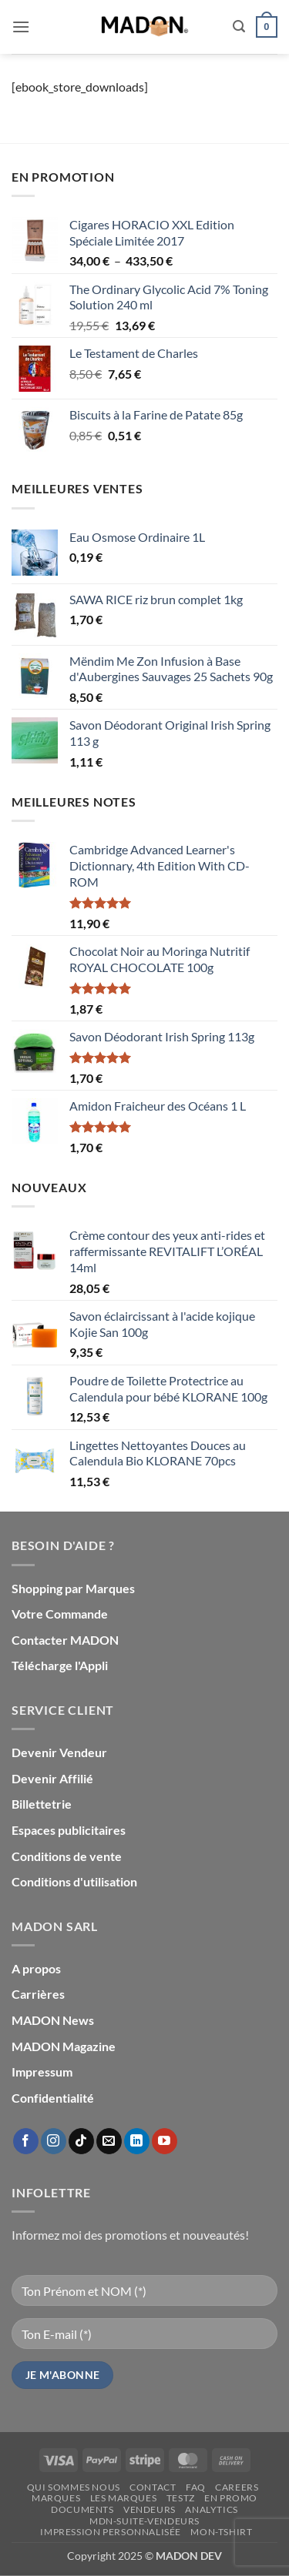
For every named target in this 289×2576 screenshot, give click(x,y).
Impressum (42, 2071)
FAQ (196, 2487)
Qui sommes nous (73, 2487)
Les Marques (123, 2498)
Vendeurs (149, 2509)
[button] (21, 26)
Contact (152, 2487)
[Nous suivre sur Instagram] (53, 2141)
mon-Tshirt (221, 2532)
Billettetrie (42, 1803)
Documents (82, 2509)
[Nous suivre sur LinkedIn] (137, 2141)
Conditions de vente (67, 1856)
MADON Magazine (64, 2046)
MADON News (53, 2020)
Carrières (38, 1993)
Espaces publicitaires (69, 1830)
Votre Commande (60, 1613)
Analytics (211, 2509)
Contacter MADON (65, 1639)
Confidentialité (53, 2097)
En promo (230, 2498)
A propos (36, 1968)
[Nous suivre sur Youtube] (164, 2141)
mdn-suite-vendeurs (144, 2521)
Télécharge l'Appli (60, 1665)
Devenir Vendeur (59, 1752)
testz (180, 2498)
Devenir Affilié (52, 1778)
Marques (56, 2498)
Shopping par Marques (73, 1588)
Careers (236, 2487)
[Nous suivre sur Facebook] (26, 2141)
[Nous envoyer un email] (109, 2141)
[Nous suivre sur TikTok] (81, 2141)
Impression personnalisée (110, 2532)
